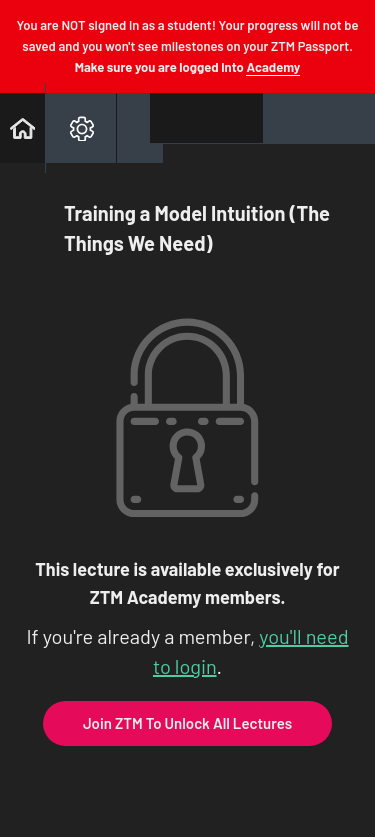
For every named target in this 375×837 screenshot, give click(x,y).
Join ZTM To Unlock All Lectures (187, 723)
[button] (22, 128)
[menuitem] (80, 128)
